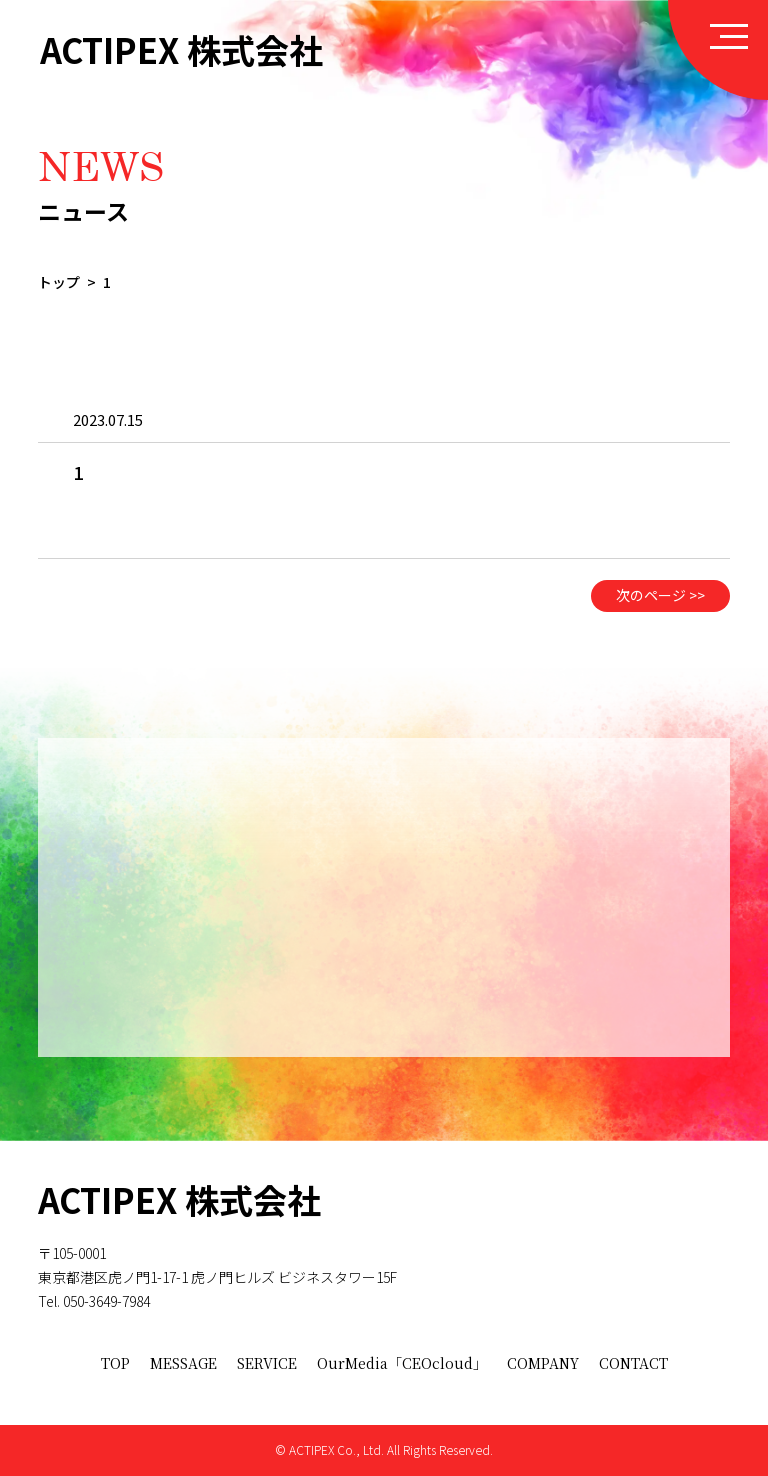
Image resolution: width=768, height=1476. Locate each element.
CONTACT (633, 1363)
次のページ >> (660, 609)
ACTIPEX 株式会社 (181, 50)
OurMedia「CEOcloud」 (402, 1363)
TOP (115, 1363)
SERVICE (267, 1363)
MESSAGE (183, 1363)
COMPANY (543, 1363)
